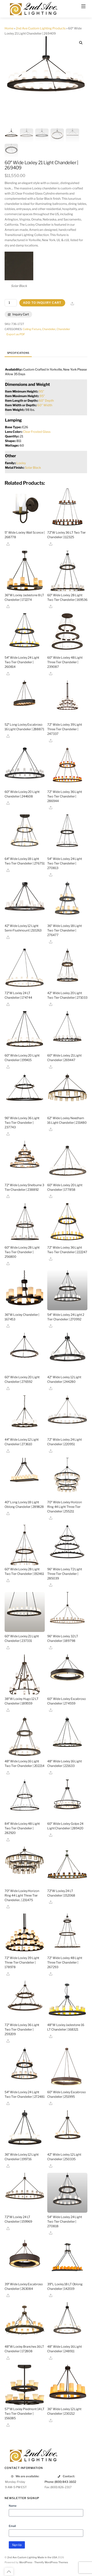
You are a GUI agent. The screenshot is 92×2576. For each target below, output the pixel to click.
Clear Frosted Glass (36, 432)
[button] (80, 42)
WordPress (25, 2562)
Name (12, 2506)
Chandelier (48, 329)
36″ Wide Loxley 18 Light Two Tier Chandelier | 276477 (64, 931)
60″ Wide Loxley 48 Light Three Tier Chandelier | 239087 (64, 662)
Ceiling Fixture (32, 329)
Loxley (21, 463)
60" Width (44, 406)
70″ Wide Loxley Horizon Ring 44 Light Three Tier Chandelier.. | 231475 (22, 1895)
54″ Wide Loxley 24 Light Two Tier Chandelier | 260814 (22, 662)
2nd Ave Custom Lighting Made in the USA (32, 2557)
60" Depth (46, 401)
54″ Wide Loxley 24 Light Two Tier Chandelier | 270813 (64, 864)
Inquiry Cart (18, 315)
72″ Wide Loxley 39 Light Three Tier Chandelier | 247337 (64, 729)
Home (9, 28)
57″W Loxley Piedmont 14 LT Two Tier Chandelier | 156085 (24, 2414)
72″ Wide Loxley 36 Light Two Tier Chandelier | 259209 (22, 2030)
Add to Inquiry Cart (42, 303)
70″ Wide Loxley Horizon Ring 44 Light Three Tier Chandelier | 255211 (64, 1507)
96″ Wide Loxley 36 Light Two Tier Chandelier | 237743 (22, 1123)
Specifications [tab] (18, 353)
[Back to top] (9, 2572)
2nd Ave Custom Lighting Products (41, 28)
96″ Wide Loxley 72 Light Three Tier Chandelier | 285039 (64, 1574)
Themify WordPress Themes (51, 2562)
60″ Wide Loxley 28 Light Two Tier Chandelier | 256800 (22, 1252)
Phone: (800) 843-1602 (60, 2482)
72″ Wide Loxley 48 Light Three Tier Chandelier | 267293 (64, 1963)
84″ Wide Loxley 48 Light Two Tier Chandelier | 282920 (22, 1828)
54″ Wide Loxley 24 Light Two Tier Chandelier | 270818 (64, 2222)
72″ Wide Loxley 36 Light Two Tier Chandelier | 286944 (64, 796)
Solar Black (33, 468)
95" (41, 392)
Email (12, 2526)
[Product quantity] (11, 303)
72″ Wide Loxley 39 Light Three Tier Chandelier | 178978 (22, 1963)
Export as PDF (16, 335)
